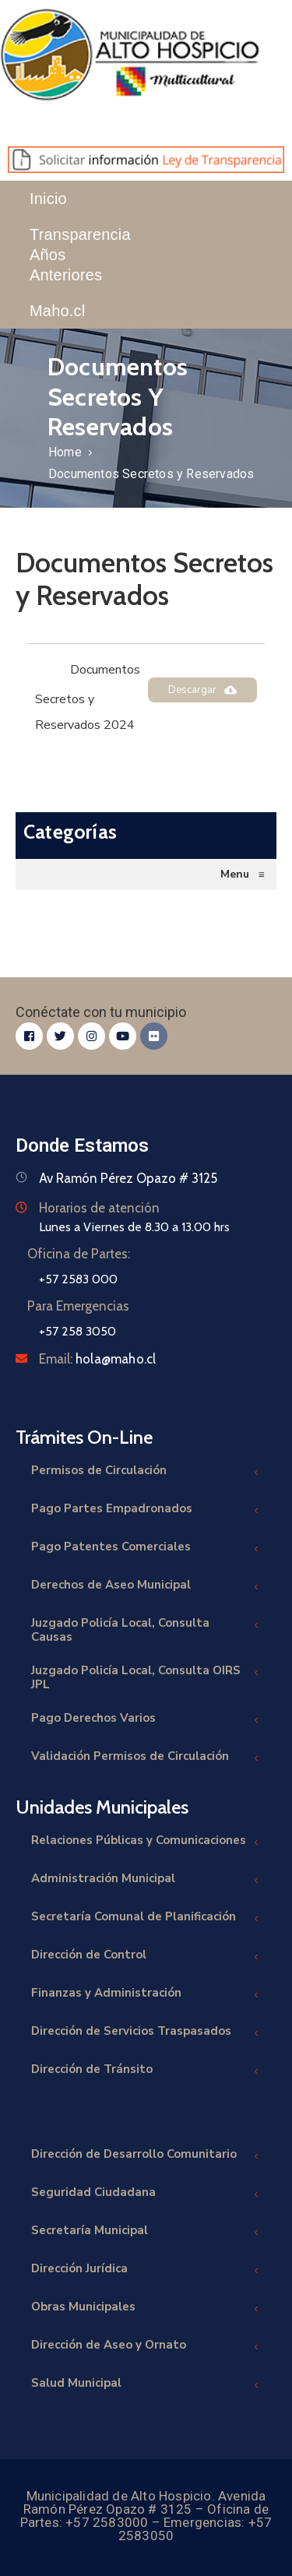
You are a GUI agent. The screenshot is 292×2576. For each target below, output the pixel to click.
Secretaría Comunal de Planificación (146, 1918)
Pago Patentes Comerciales (146, 1548)
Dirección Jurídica (146, 2270)
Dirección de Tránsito (146, 2071)
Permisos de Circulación (146, 1472)
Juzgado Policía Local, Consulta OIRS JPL (146, 1677)
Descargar (202, 690)
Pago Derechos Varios (146, 1720)
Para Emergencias (78, 1306)
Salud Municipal (146, 2385)
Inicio (48, 198)
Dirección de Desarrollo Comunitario (146, 2156)
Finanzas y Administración (146, 1994)
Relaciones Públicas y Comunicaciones (146, 1842)
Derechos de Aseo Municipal (146, 1586)
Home (65, 452)
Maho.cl (57, 310)
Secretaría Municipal (146, 2232)
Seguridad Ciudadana (146, 2194)
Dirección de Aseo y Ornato (146, 2346)
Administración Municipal (146, 1880)
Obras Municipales (146, 2308)
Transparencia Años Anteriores (80, 254)
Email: (97, 1359)
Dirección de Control (146, 1956)
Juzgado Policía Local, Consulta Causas (146, 1630)
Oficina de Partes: (78, 1254)
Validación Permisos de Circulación (146, 1758)
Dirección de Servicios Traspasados (146, 2033)
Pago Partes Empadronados (146, 1510)
